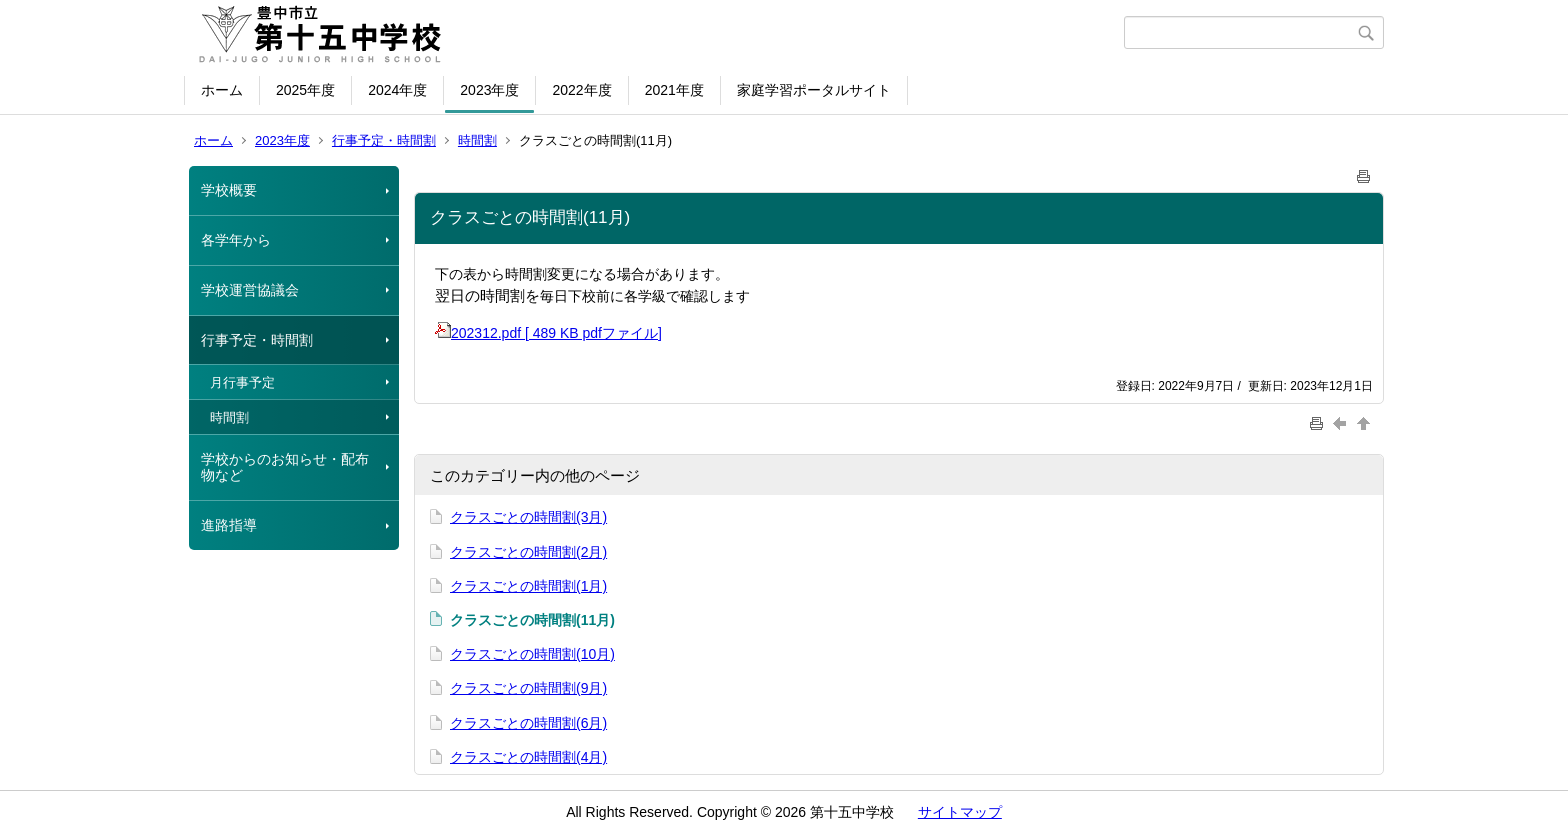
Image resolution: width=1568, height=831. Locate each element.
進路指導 (229, 525)
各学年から (236, 240)
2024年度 (397, 90)
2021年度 (674, 90)
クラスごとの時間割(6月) (528, 723)
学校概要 (229, 190)
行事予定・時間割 (384, 140)
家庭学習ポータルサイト (814, 90)
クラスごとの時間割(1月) (528, 586)
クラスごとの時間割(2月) (528, 552)
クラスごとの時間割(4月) (528, 757)
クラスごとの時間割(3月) (528, 517)
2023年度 (489, 90)
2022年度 (581, 90)
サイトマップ (960, 812)
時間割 (477, 140)
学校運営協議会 (250, 290)
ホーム (222, 90)
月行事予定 (242, 382)
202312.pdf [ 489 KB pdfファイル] (548, 333)
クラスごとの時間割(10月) (532, 654)
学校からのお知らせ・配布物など (285, 467)
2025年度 (305, 90)
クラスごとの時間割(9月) (528, 688)
